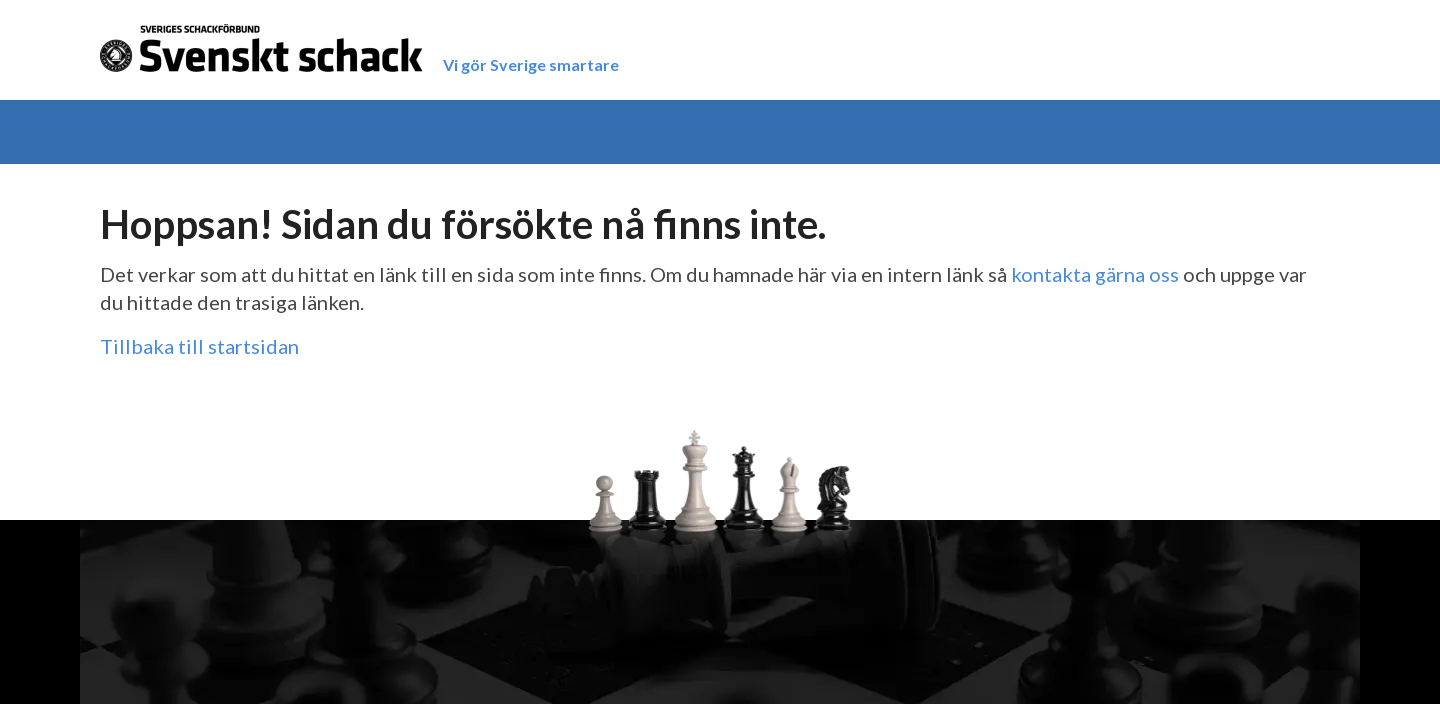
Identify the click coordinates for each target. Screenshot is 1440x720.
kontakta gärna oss (1095, 274)
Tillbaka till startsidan (199, 346)
